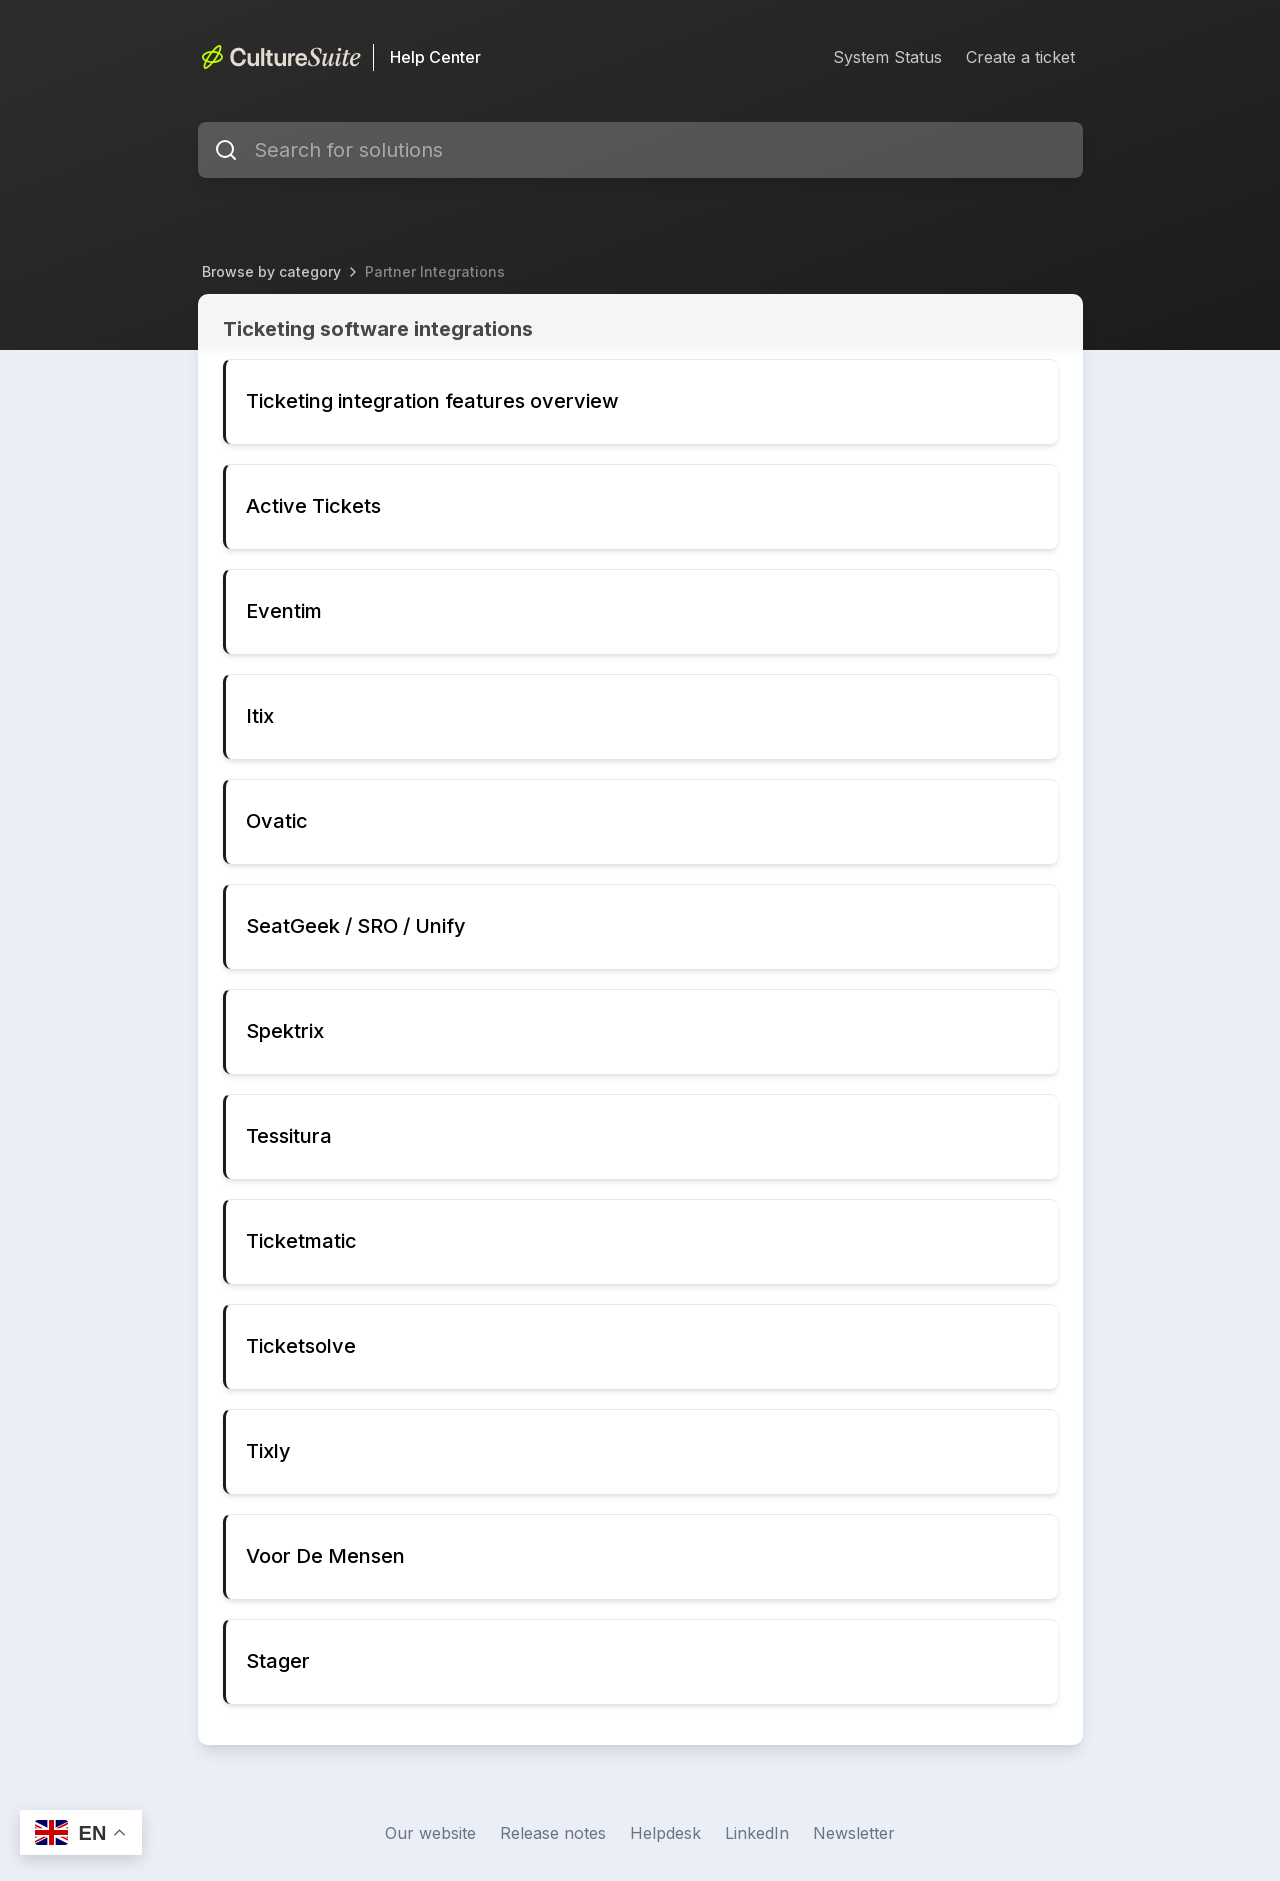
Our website (430, 1833)
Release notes (553, 1833)
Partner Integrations (435, 271)
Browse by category (271, 271)
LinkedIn (757, 1833)
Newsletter (854, 1833)
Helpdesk (665, 1833)
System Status (887, 57)
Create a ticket (1020, 57)
